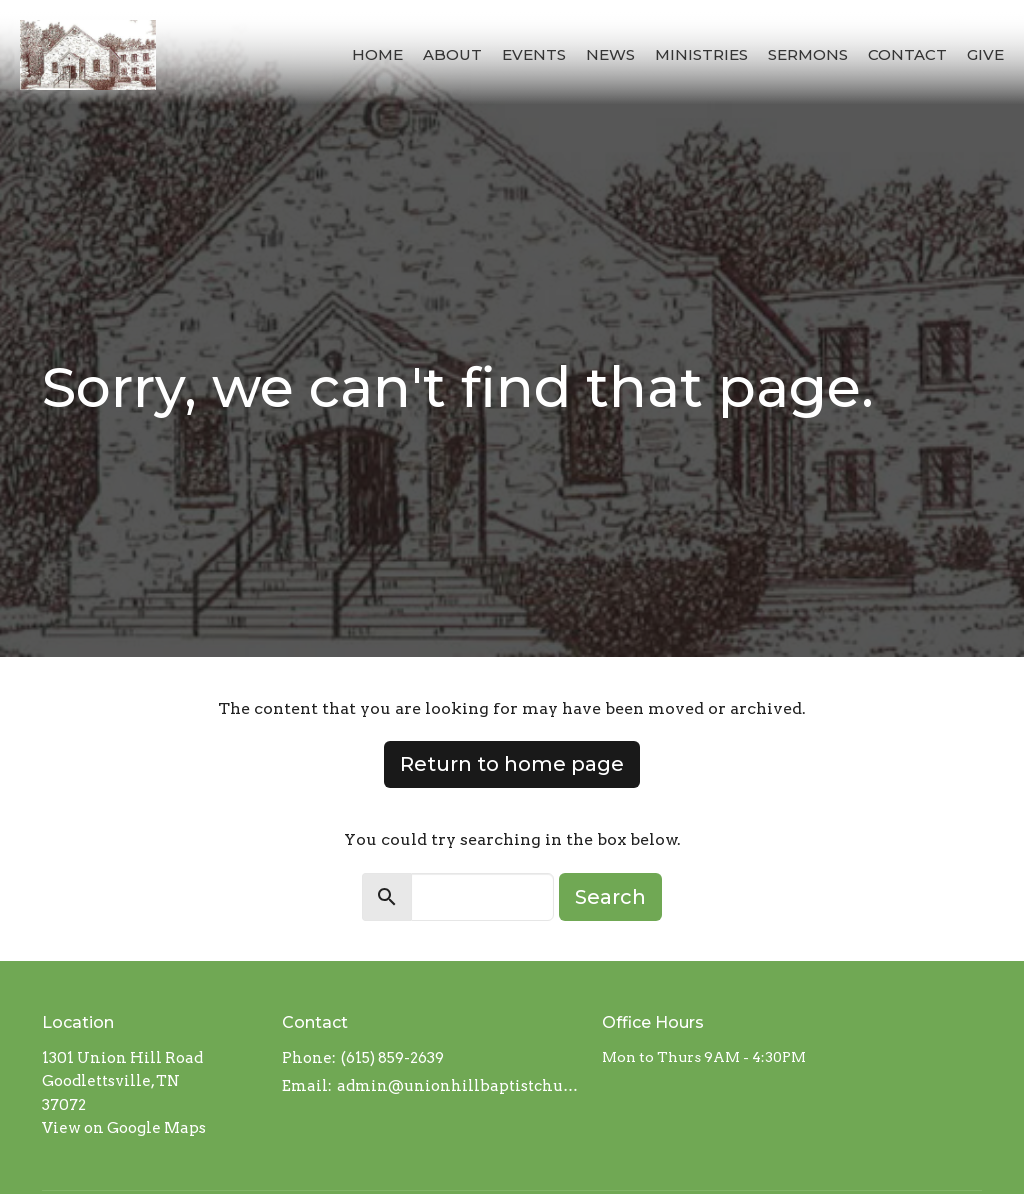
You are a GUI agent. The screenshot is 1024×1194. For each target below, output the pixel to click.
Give (985, 54)
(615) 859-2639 (392, 1058)
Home (377, 54)
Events (534, 54)
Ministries (701, 54)
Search (610, 897)
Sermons (808, 54)
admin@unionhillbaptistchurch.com (459, 1086)
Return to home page (512, 764)
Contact (907, 54)
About (452, 54)
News (610, 54)
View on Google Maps (124, 1128)
